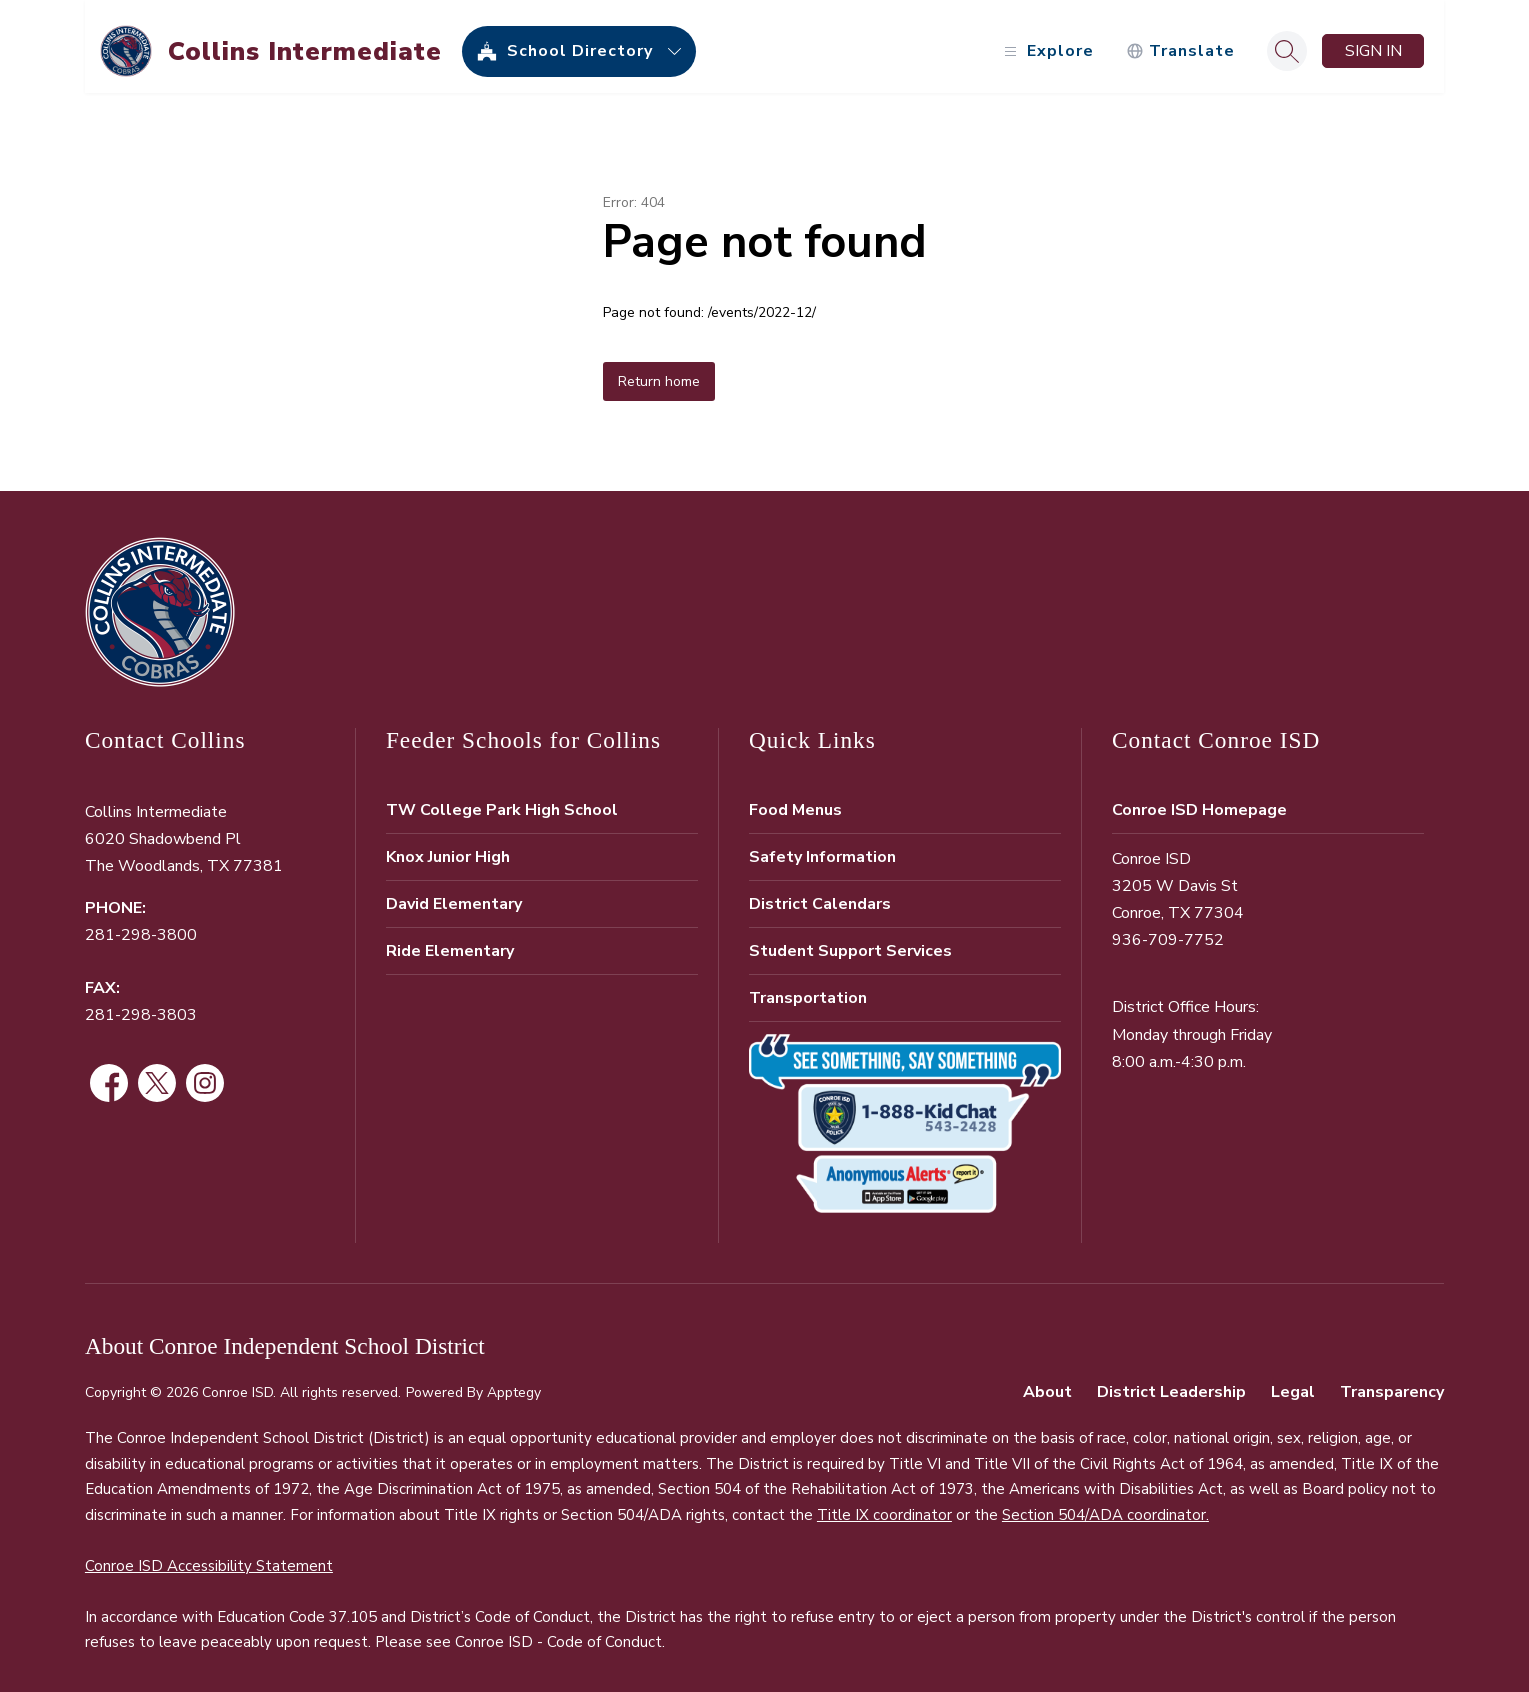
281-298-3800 (141, 926)
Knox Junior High (448, 848)
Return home (659, 372)
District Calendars (820, 895)
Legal (1293, 1383)
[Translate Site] (1180, 42)
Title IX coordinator (884, 1506)
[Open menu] (1046, 42)
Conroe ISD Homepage (1199, 801)
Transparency (1392, 1383)
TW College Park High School (502, 801)
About (1047, 1383)
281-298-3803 (141, 1006)
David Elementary (454, 895)
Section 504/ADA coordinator (1104, 1506)
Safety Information (822, 848)
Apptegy (514, 1383)
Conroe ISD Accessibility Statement (209, 1557)
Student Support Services (850, 942)
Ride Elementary (450, 942)
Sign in (1373, 42)
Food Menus (795, 801)
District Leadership (1171, 1383)
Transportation (808, 989)
